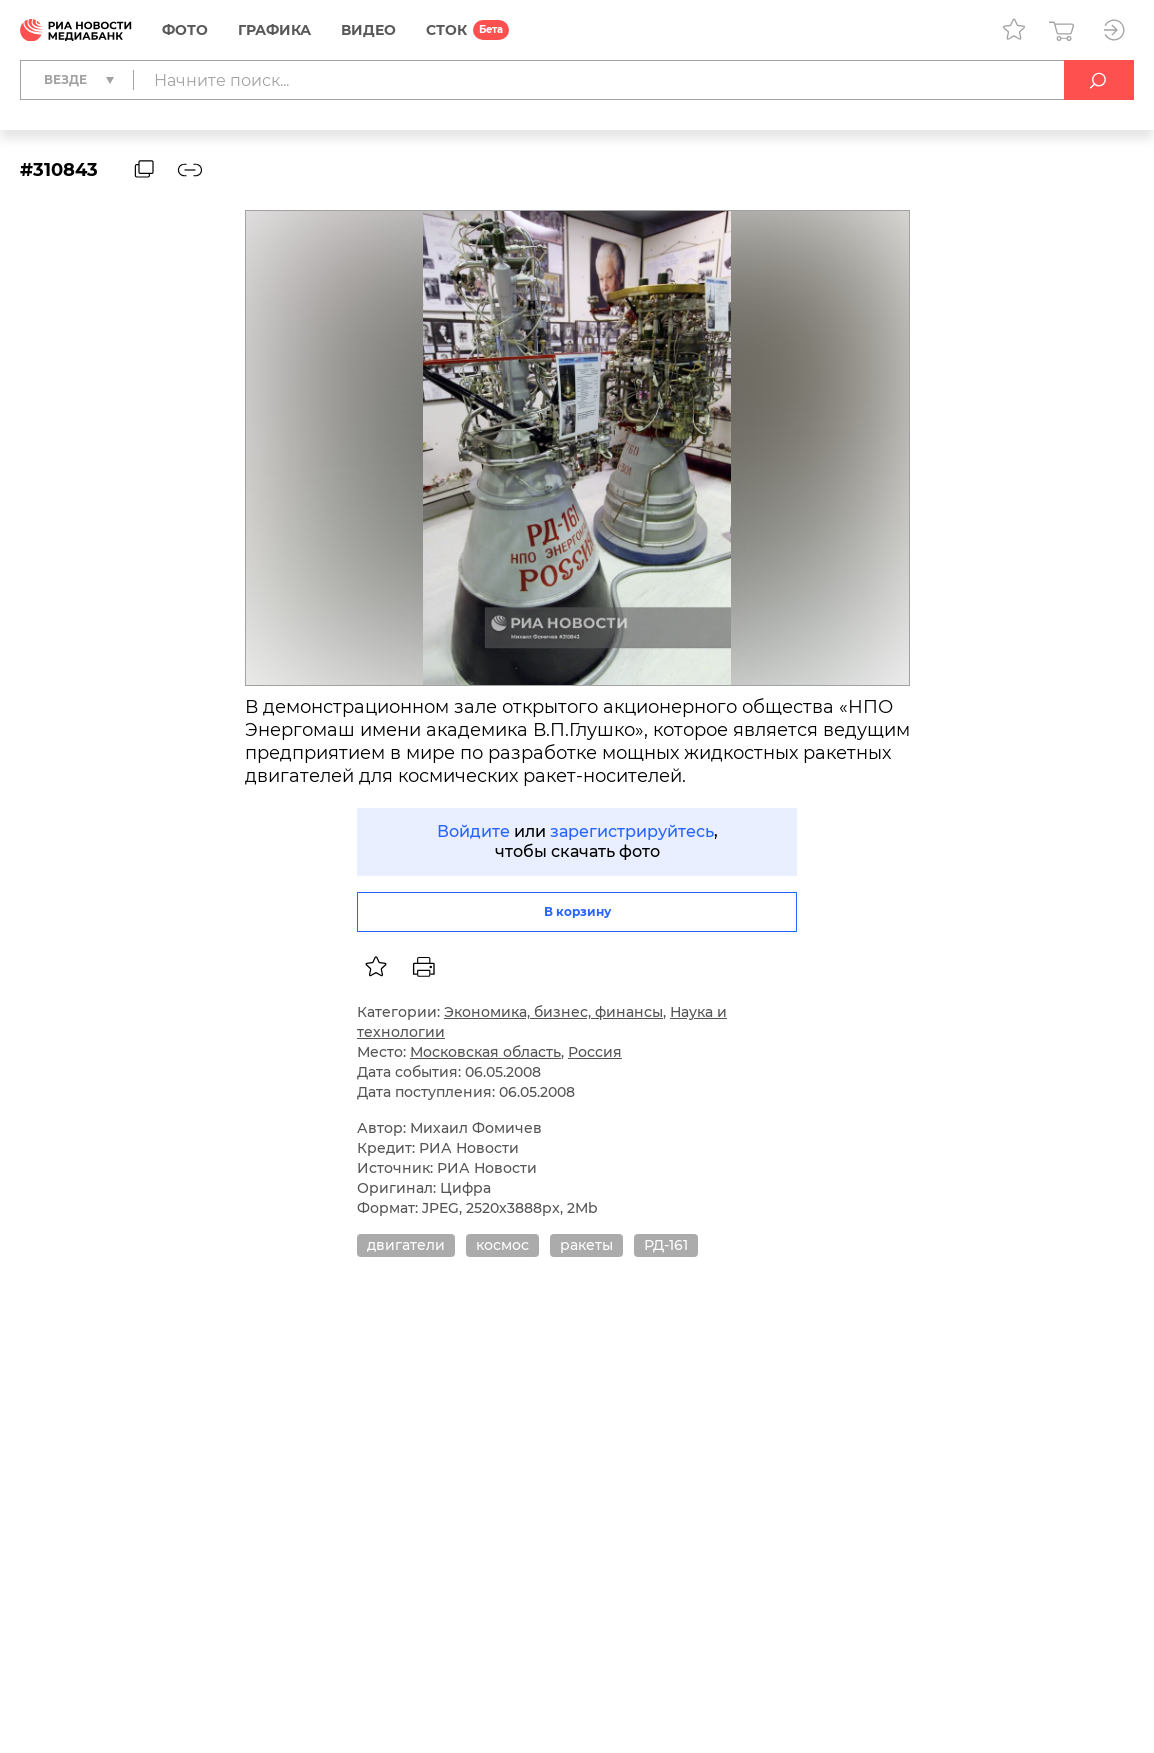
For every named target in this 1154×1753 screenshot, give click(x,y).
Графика (274, 30)
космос (502, 1245)
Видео (368, 30)
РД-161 (666, 1245)
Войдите (473, 831)
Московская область (485, 1052)
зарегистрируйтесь (632, 831)
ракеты (586, 1245)
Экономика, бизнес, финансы (553, 1012)
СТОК (446, 30)
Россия (595, 1052)
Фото (185, 30)
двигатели (406, 1245)
